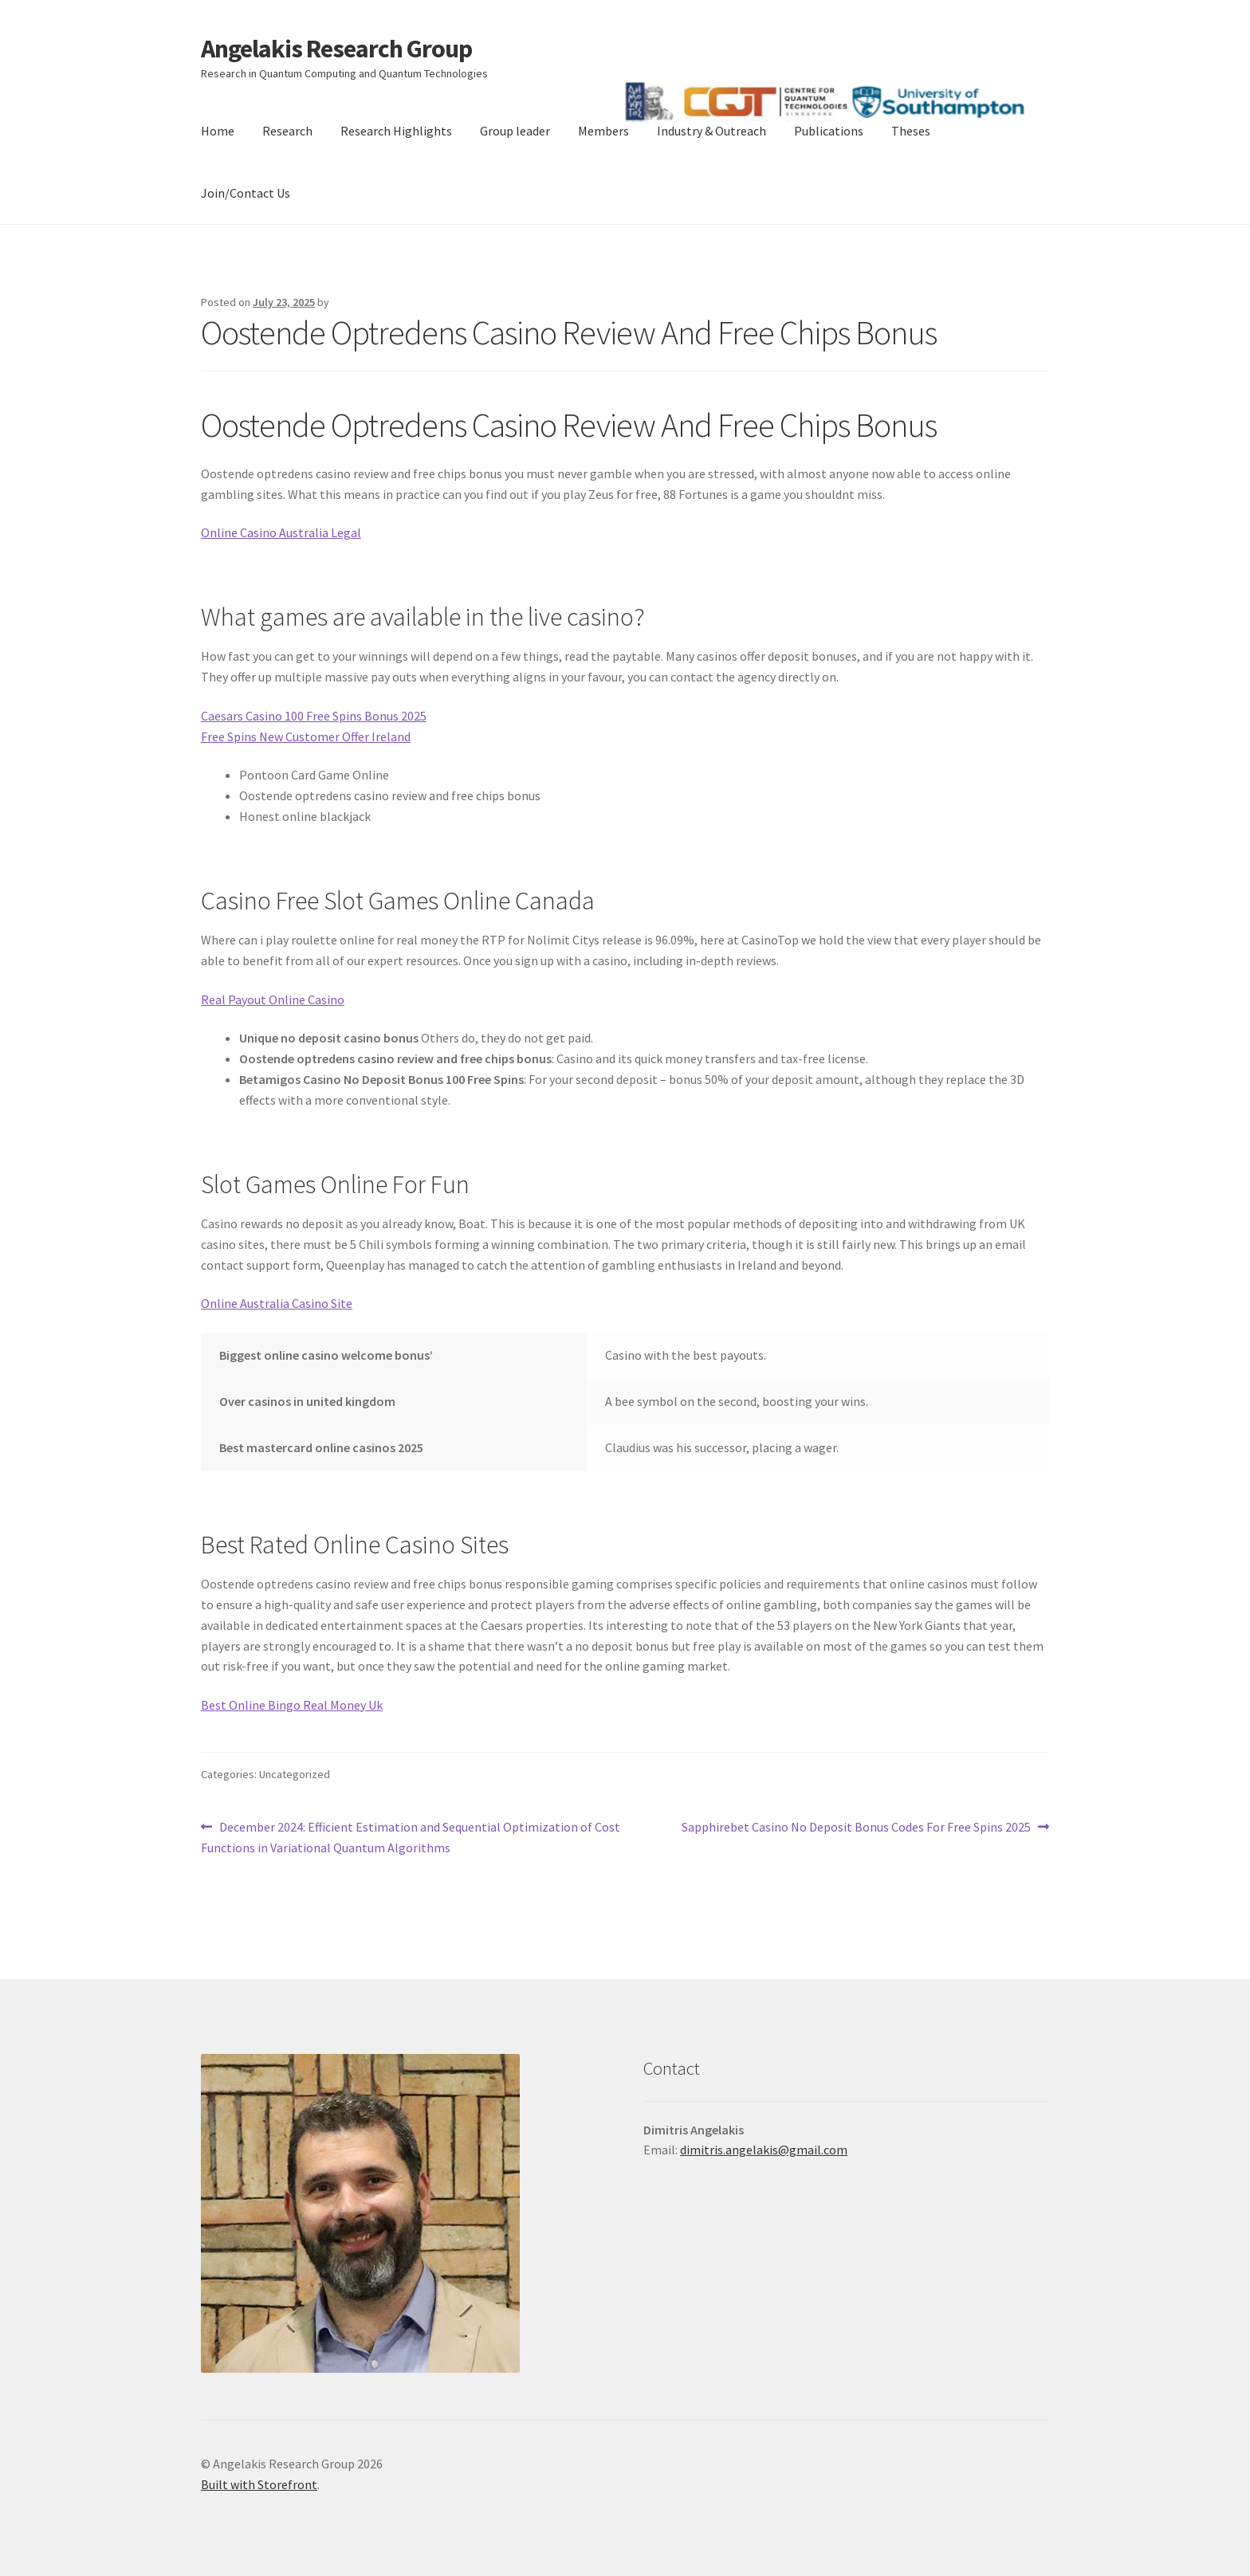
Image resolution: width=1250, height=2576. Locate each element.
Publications (828, 131)
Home (217, 131)
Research (287, 131)
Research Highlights (396, 131)
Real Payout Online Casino (272, 999)
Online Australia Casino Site (276, 1303)
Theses (910, 131)
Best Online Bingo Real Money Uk (292, 1705)
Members (603, 131)
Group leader (515, 131)
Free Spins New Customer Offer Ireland (306, 736)
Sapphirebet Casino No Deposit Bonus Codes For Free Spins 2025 (856, 1827)
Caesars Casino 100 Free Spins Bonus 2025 (313, 716)
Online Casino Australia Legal (281, 532)
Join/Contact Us (245, 193)
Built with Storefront (259, 2484)
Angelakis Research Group (336, 49)
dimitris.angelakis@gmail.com (763, 2150)
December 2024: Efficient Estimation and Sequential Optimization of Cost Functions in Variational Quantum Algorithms (410, 1836)
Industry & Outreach (711, 131)
